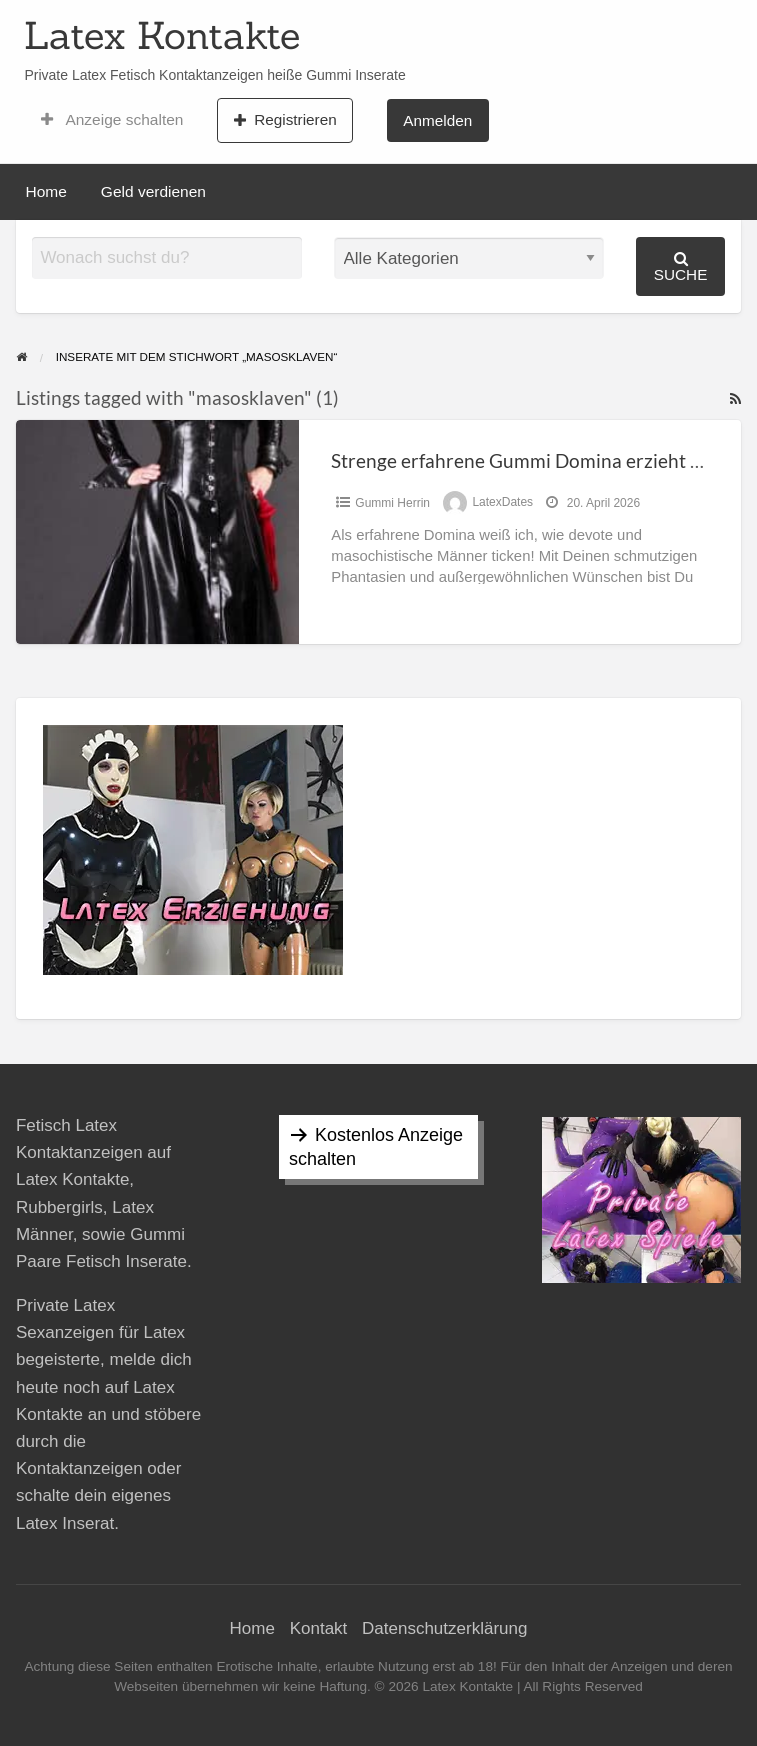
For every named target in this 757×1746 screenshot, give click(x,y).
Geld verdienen (153, 191)
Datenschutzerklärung (444, 1628)
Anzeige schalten (112, 120)
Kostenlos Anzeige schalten (376, 1147)
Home (46, 191)
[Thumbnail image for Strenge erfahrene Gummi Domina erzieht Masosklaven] (158, 531)
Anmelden (437, 120)
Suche (681, 266)
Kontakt (319, 1628)
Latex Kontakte (162, 35)
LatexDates (502, 503)
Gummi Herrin (392, 503)
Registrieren (285, 120)
